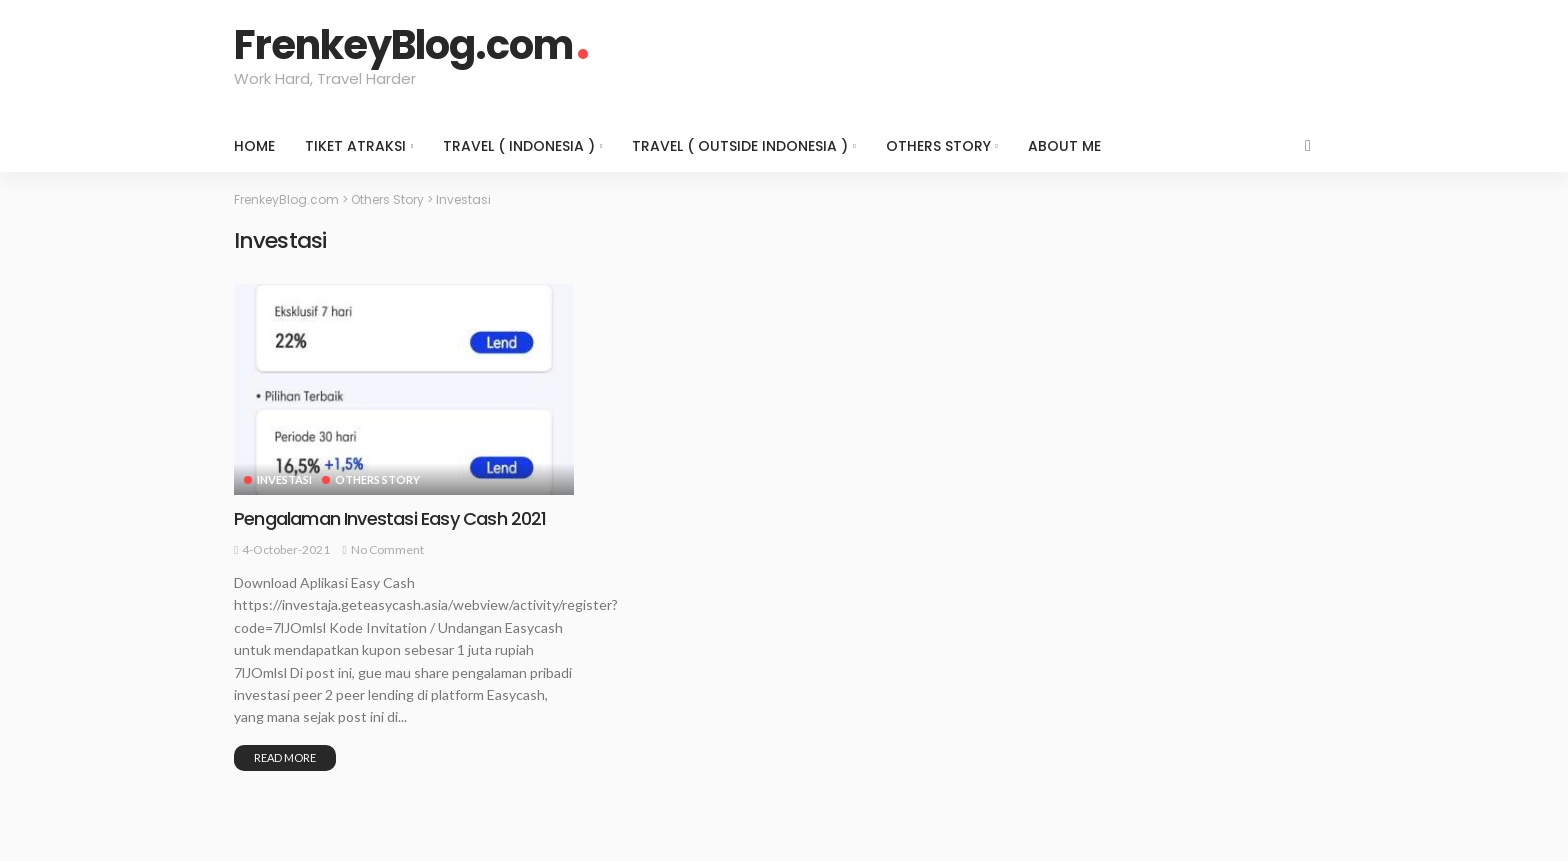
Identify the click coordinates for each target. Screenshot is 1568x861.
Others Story (938, 146)
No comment (387, 549)
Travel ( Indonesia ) (519, 146)
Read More (285, 757)
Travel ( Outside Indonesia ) (740, 146)
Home (254, 146)
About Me (1064, 146)
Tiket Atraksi (355, 146)
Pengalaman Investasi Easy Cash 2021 (390, 518)
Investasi (284, 479)
